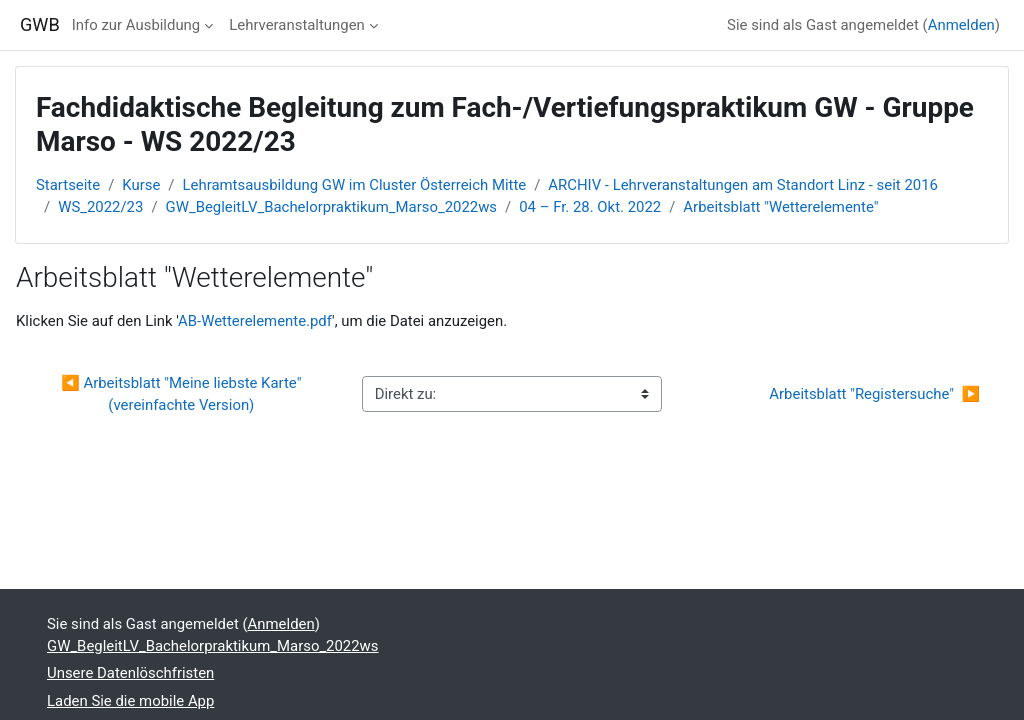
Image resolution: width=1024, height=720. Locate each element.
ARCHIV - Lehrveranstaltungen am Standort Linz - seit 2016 (743, 185)
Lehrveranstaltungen (297, 25)
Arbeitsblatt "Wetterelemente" (780, 207)
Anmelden (961, 25)
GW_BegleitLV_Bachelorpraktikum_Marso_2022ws (332, 207)
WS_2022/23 (100, 207)
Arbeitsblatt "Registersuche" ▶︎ (874, 394)
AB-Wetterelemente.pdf (255, 321)
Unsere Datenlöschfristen (130, 673)
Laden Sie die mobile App (130, 701)
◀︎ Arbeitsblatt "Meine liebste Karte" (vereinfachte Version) (183, 394)
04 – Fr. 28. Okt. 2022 (590, 207)
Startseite (68, 185)
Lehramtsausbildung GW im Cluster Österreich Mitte (355, 185)
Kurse (141, 185)
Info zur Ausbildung (136, 25)
